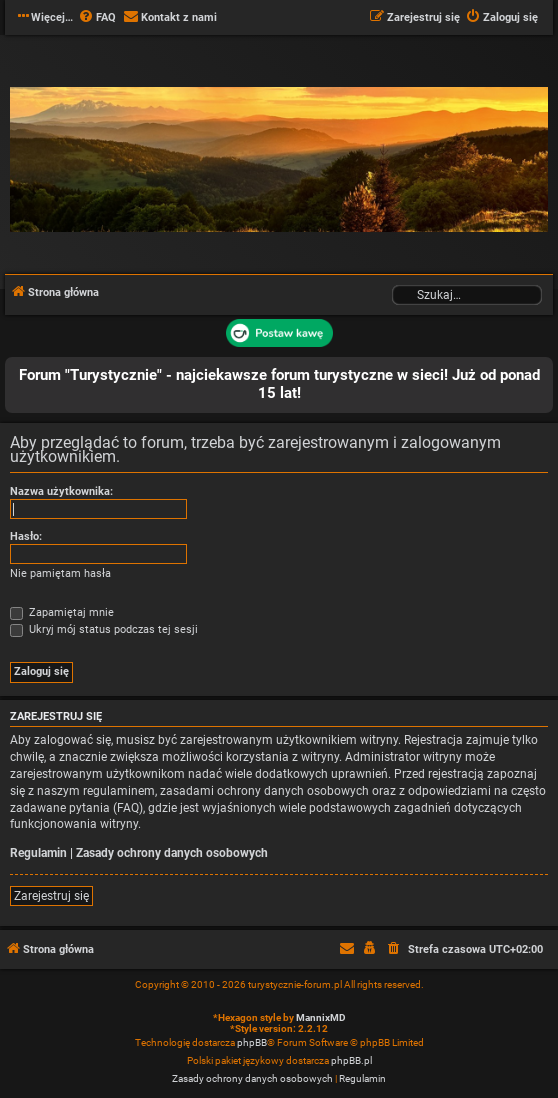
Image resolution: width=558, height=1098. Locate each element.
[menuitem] (97, 18)
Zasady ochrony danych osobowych (172, 853)
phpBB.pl (351, 1060)
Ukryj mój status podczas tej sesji (104, 629)
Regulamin (38, 853)
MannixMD (321, 1017)
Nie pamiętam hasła (60, 573)
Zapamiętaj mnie (62, 612)
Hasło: (26, 536)
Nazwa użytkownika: (61, 491)
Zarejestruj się (51, 896)
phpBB (252, 1042)
